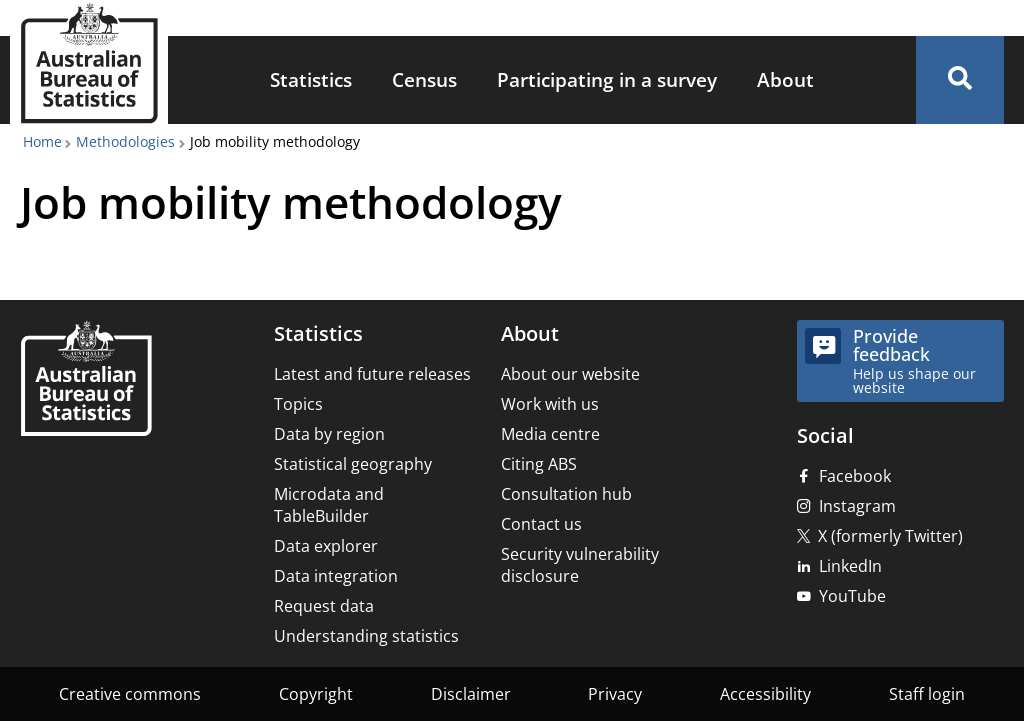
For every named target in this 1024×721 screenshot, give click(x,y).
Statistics (311, 79)
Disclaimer (471, 694)
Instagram (857, 506)
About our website (570, 374)
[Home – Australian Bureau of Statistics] (86, 380)
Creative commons (130, 694)
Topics (298, 404)
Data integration (336, 576)
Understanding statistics (366, 636)
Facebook (855, 476)
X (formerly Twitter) (890, 536)
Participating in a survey (607, 79)
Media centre (550, 434)
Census (424, 79)
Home (42, 141)
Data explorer (326, 546)
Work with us (550, 404)
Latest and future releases (372, 374)
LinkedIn (850, 566)
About (785, 79)
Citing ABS (539, 464)
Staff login (927, 694)
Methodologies (125, 141)
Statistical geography (353, 464)
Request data (324, 606)
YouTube (852, 596)
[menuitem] (311, 80)
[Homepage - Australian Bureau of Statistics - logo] (89, 63)
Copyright (316, 694)
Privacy (615, 694)
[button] (960, 80)
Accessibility (765, 694)
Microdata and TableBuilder (329, 505)
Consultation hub (566, 494)
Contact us (541, 524)
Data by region (329, 434)
